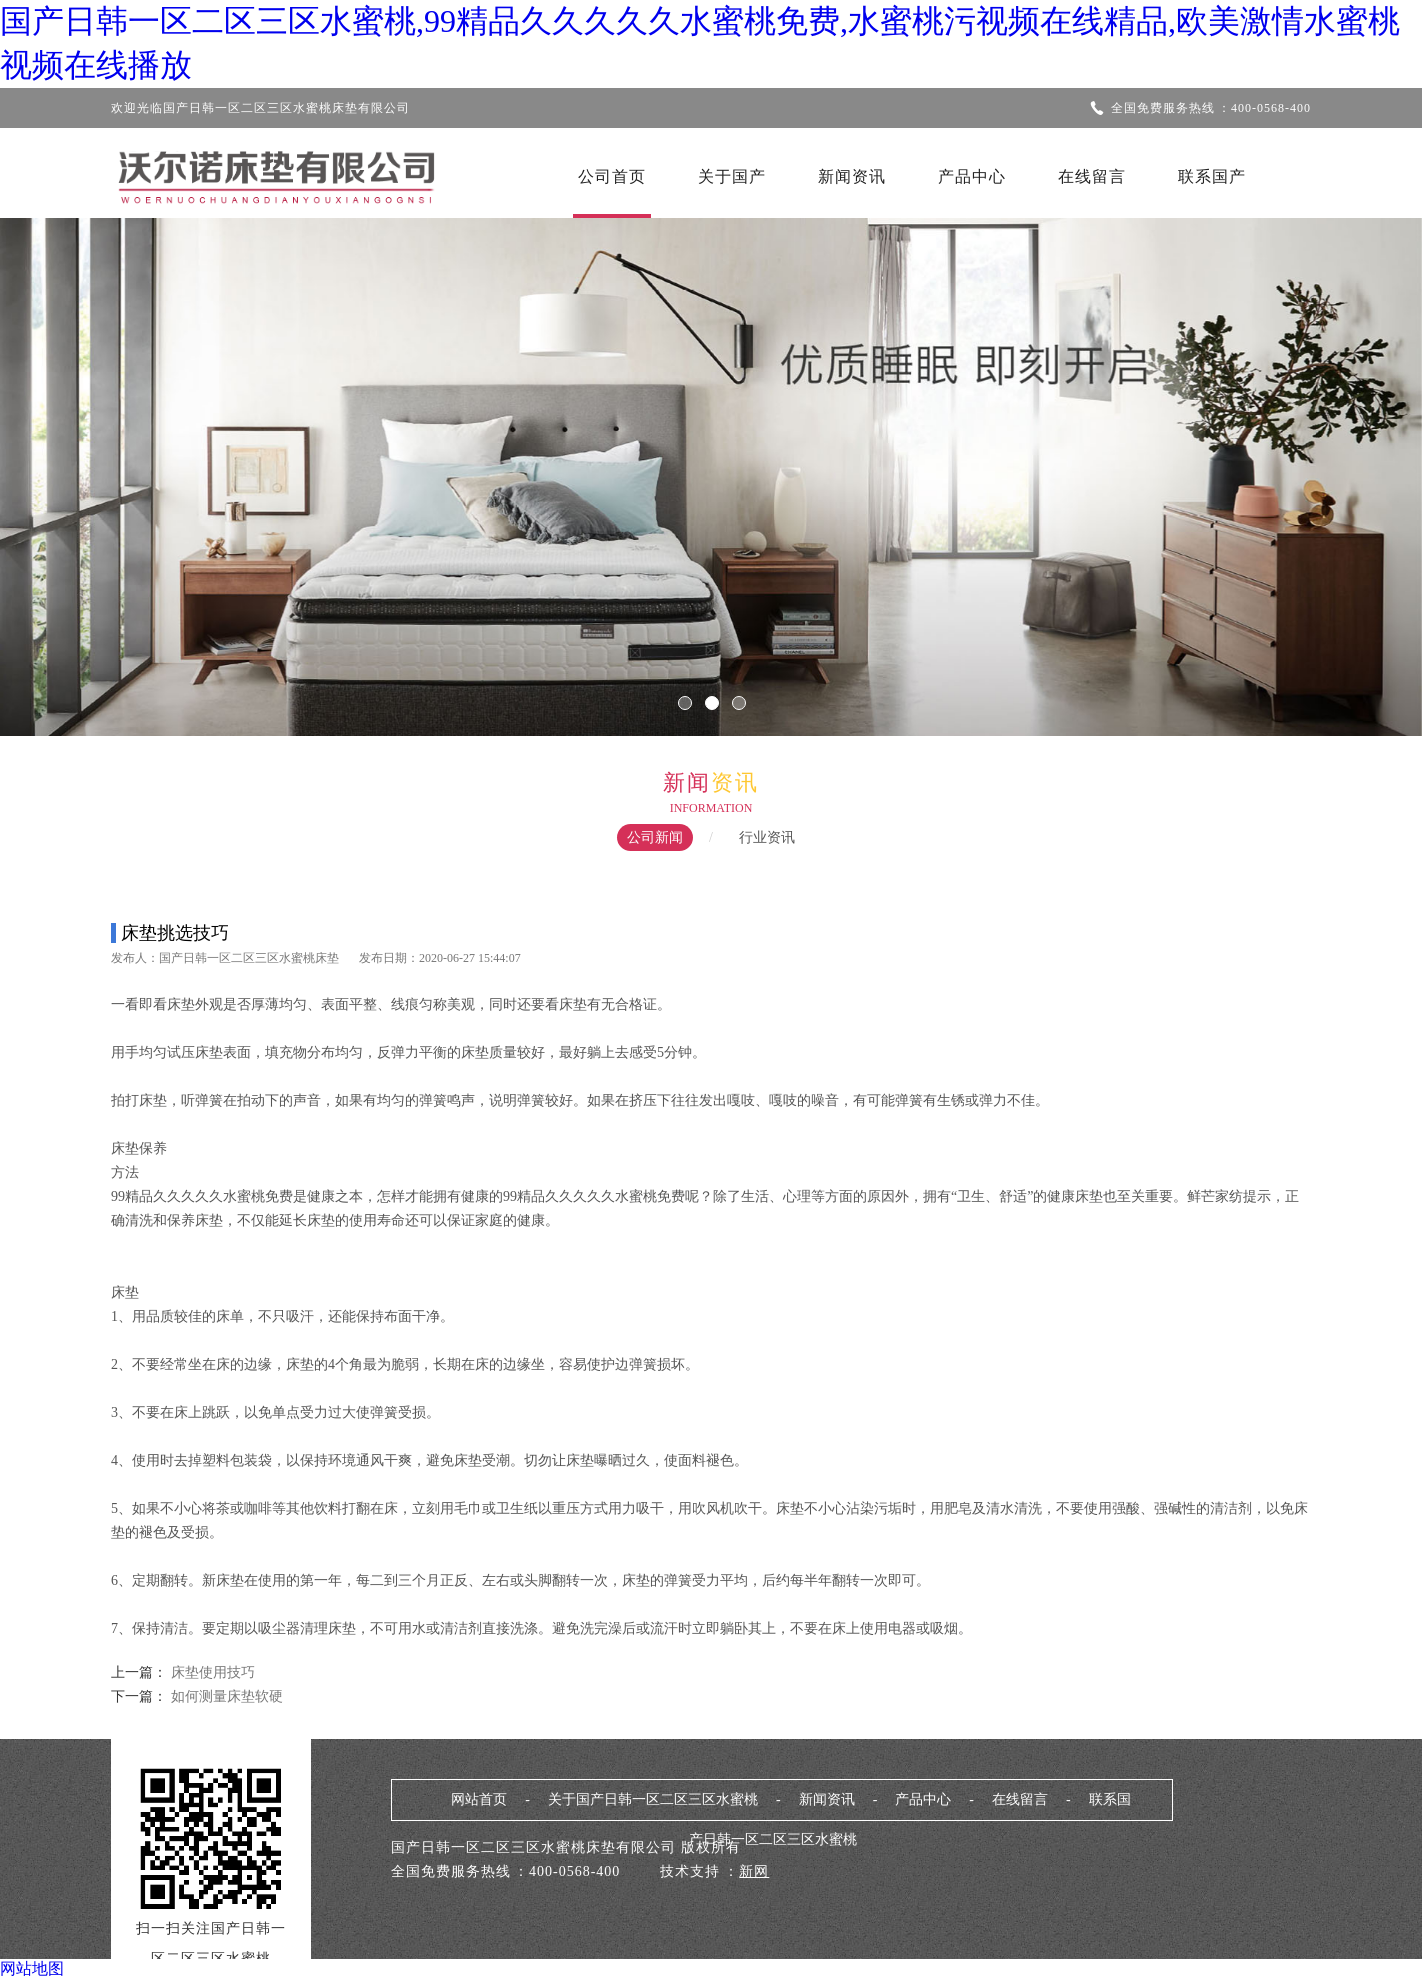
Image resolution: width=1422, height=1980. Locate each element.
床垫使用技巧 (213, 1672)
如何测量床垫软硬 (225, 1696)
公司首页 (612, 176)
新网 (754, 1871)
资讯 (735, 782)
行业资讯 (767, 837)
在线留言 (1092, 176)
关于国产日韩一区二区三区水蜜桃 (653, 1799)
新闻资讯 (852, 176)
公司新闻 (655, 837)
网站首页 (479, 1799)
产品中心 (972, 176)
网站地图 (32, 1968)
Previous (75, 463)
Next (1347, 463)
